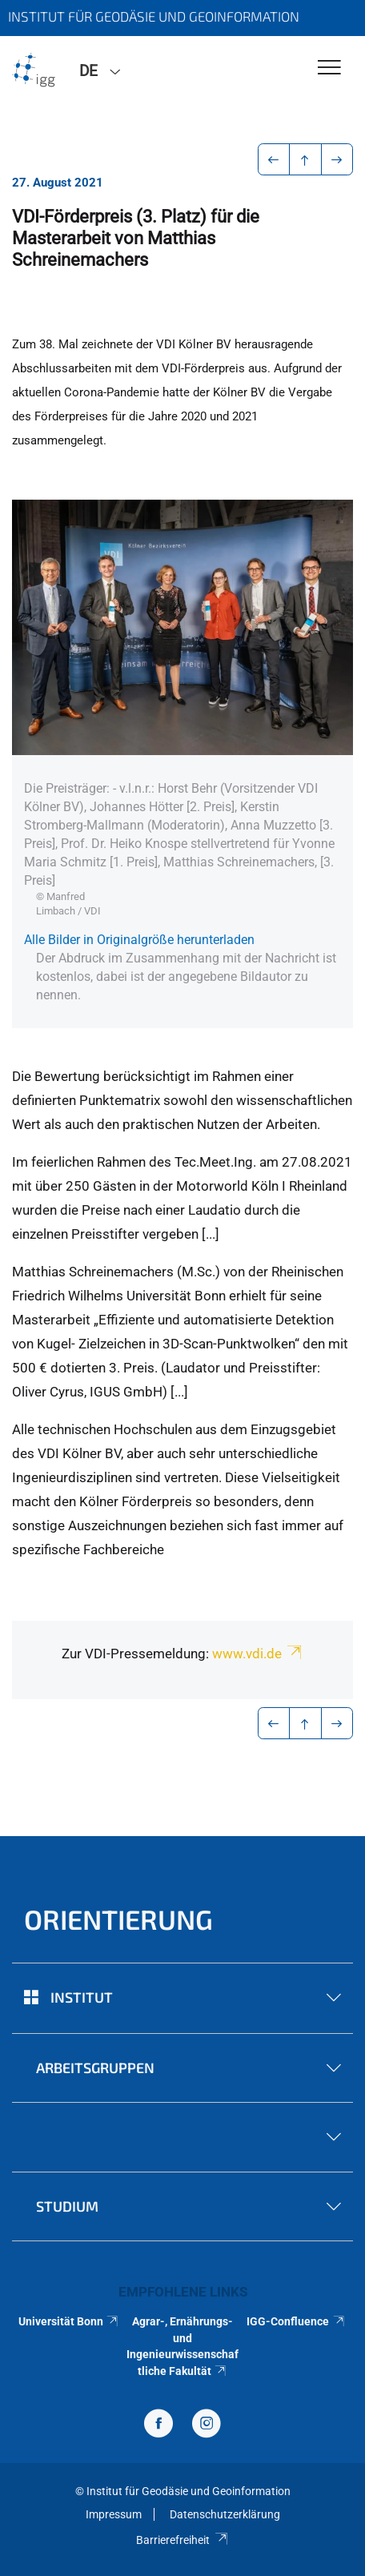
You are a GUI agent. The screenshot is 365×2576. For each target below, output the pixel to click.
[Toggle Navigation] (329, 68)
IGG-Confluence (296, 2321)
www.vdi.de (257, 1654)
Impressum (114, 2514)
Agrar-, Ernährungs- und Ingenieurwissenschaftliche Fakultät (182, 2346)
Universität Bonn (69, 2321)
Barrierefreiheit (182, 2540)
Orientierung (118, 1919)
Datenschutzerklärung (225, 2514)
